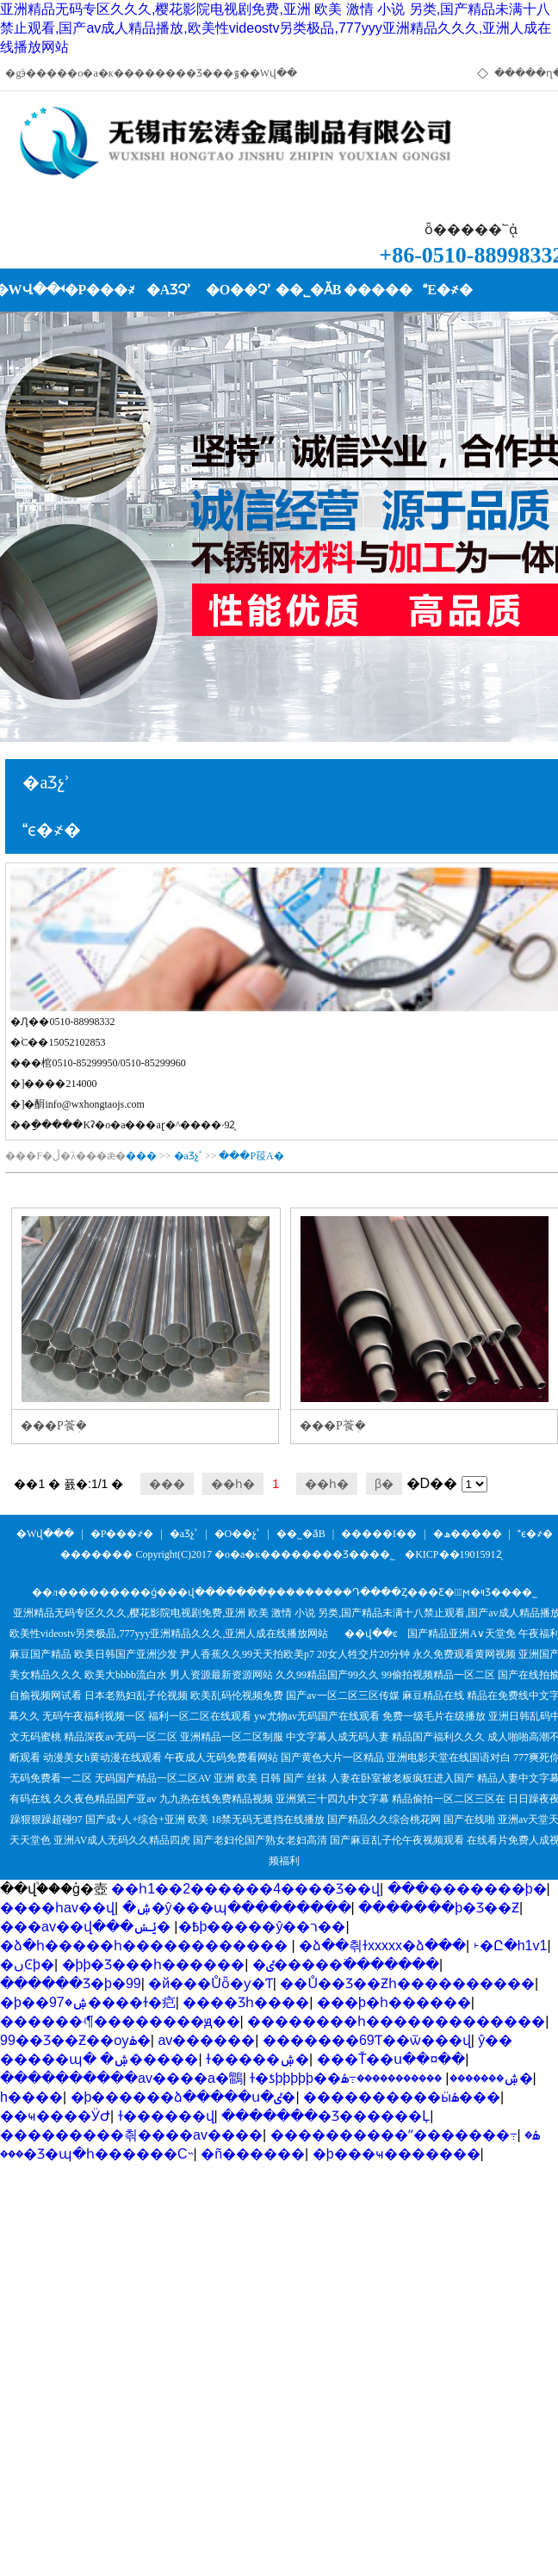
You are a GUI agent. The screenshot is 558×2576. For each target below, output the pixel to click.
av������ (206, 2040)
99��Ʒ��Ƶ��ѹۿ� (75, 2040)
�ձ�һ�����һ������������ (145, 1945)
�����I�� (379, 1534)
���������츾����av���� (131, 2135)
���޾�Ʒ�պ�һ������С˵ (97, 2154)
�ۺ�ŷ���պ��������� (236, 1907)
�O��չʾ (237, 1534)
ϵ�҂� (535, 1534)
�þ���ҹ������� (396, 2154)
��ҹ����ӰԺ (55, 2116)
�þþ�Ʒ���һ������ (153, 1964)
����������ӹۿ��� (401, 2097)
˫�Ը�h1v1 (511, 1945)
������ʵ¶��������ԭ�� (120, 2021)
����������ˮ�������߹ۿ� (405, 2135)
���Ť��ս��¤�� (391, 2059)
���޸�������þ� (467, 1888)
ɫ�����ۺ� (257, 2059)
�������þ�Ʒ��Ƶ (438, 1907)
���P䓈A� (251, 1156)
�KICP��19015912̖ (453, 1554)
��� (141, 1156)
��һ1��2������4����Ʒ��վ (245, 1888)
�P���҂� (122, 1534)
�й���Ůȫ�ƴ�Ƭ (210, 1983)
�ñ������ (253, 2154)
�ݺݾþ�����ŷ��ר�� (239, 1926)
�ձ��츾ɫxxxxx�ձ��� (382, 1945)
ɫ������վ (166, 2116)
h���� (31, 2097)
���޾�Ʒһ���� (246, 2002)
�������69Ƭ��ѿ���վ (367, 2040)
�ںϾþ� (27, 1964)
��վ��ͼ (371, 1634)
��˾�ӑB (301, 1534)
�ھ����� (467, 1534)
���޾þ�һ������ (394, 2002)
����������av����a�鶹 (121, 2078)
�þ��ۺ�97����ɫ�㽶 (88, 2002)
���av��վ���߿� (100, 1926)
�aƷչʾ (188, 1156)
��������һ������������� (396, 2021)
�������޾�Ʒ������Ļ (325, 2116)
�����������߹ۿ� (437, 2078)
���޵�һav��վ (57, 1907)
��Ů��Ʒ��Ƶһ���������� (407, 1983)
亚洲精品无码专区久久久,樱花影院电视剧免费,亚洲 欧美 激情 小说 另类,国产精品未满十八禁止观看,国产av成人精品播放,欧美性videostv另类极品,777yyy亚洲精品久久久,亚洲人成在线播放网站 (275, 28)
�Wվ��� (45, 1534)
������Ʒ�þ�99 (70, 1983)
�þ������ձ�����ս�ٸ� (183, 2097)
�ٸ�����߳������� (345, 1964)
